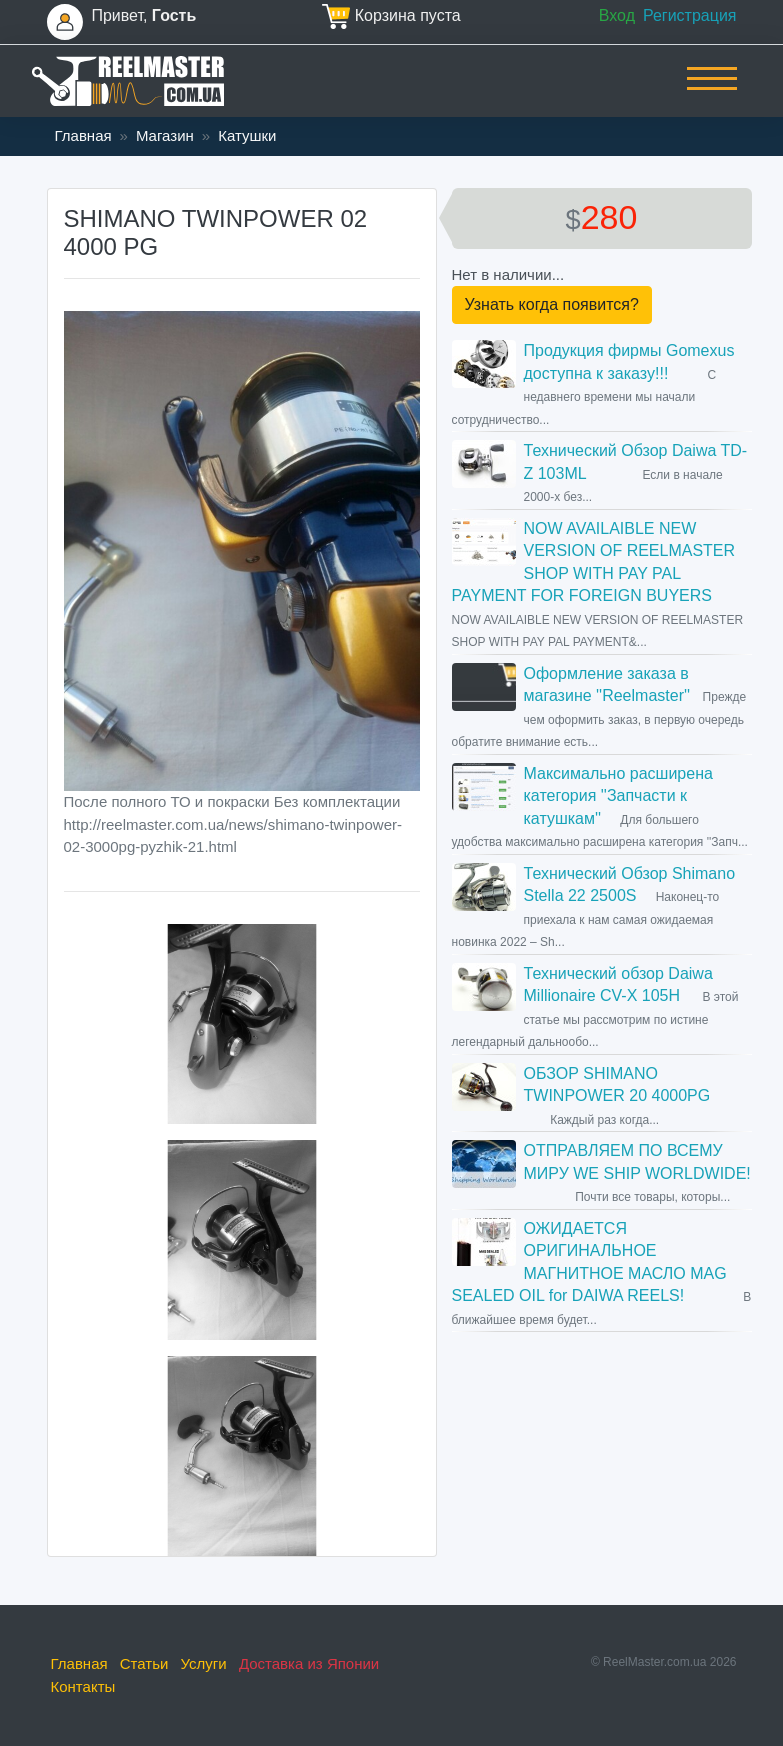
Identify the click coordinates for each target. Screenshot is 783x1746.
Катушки (247, 135)
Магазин (165, 135)
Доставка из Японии (309, 1663)
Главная (83, 135)
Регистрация (690, 15)
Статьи (144, 1663)
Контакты (83, 1686)
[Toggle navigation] (712, 92)
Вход (617, 15)
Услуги (204, 1663)
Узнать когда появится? (552, 304)
